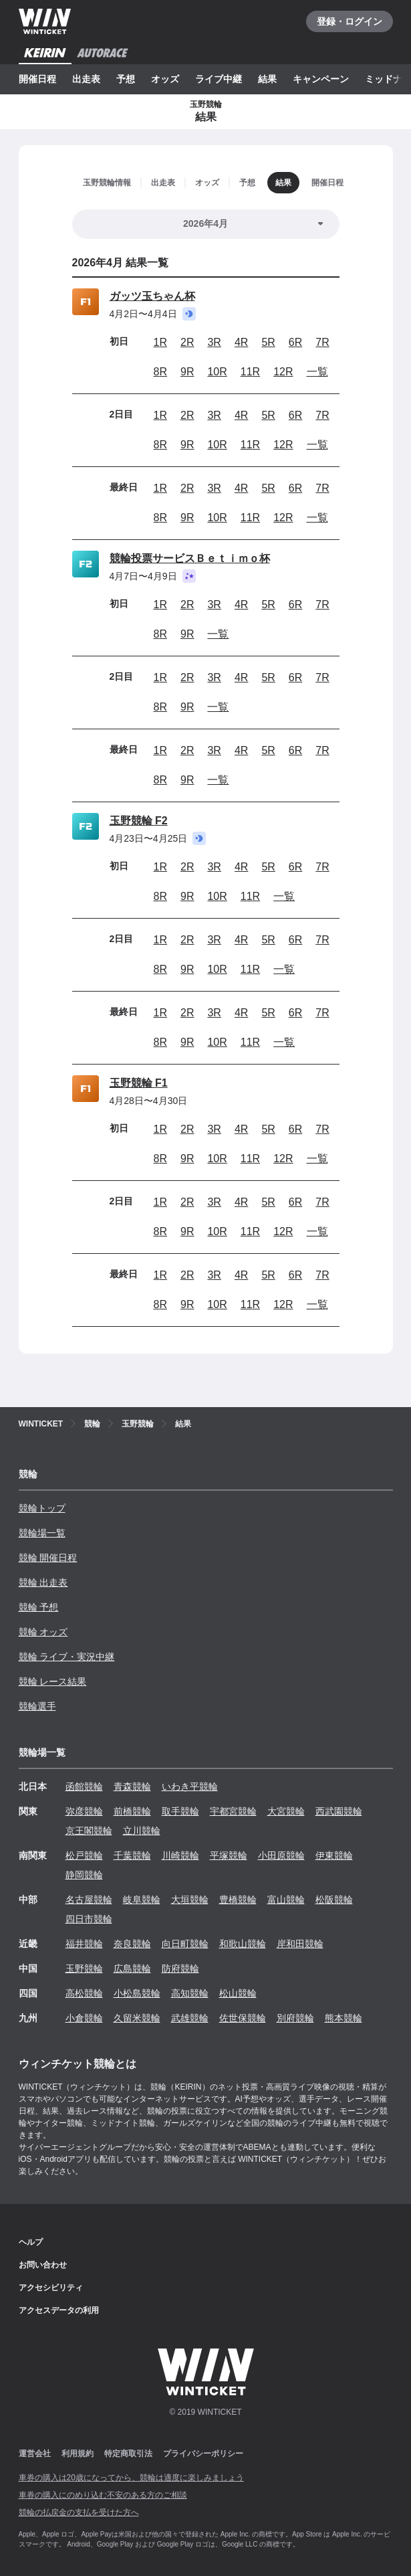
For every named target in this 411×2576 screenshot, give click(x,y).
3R (214, 342)
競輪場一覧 (42, 1533)
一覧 (317, 371)
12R (283, 371)
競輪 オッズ (43, 1632)
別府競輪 (295, 2018)
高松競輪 (84, 1993)
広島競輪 (132, 1968)
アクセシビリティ (51, 2287)
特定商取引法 (128, 2453)
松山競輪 (238, 1993)
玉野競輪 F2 (139, 820)
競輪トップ (42, 1508)
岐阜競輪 (141, 1899)
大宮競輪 (286, 1811)
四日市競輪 (88, 1919)
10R (217, 371)
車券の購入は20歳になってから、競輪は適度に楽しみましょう (131, 2477)
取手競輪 (180, 1811)
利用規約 (77, 2453)
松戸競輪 (84, 1855)
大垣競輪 (190, 1899)
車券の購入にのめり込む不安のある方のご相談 (103, 2495)
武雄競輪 (190, 2018)
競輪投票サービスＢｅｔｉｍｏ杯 (190, 558)
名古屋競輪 (88, 1899)
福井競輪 (84, 1943)
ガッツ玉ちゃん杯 (152, 296)
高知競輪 (190, 1993)
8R (160, 371)
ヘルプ (31, 2242)
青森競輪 (132, 1786)
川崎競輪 (180, 1855)
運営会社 (35, 2453)
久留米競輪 (137, 2018)
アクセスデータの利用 (59, 2310)
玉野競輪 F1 (139, 1083)
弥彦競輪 (84, 1811)
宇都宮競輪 (233, 1811)
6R (295, 342)
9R (187, 371)
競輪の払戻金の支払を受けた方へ (79, 2512)
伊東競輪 (334, 1855)
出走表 (86, 79)
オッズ (165, 79)
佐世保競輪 (242, 2018)
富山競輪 (286, 1899)
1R (160, 342)
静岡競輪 (84, 1874)
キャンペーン (321, 79)
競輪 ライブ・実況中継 (67, 1656)
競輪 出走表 (43, 1582)
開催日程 (37, 79)
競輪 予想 (39, 1607)
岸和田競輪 (300, 1943)
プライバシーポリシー (203, 2453)
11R (250, 371)
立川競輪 (141, 1830)
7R (322, 342)
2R (187, 342)
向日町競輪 (185, 1943)
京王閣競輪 (88, 1830)
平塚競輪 (228, 1855)
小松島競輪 (137, 1993)
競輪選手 (37, 1706)
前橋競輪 (132, 1811)
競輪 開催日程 (48, 1557)
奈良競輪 (132, 1943)
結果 (267, 79)
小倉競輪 (84, 2018)
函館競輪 (84, 1786)
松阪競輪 (334, 1899)
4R (241, 342)
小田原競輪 (281, 1855)
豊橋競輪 (238, 1899)
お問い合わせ (43, 2265)
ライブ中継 (218, 79)
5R (268, 342)
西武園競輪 (338, 1811)
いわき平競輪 (190, 1786)
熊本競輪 (343, 2018)
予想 (125, 79)
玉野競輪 (84, 1968)
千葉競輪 (132, 1855)
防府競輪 (180, 1968)
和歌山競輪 (242, 1943)
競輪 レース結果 (53, 1681)
